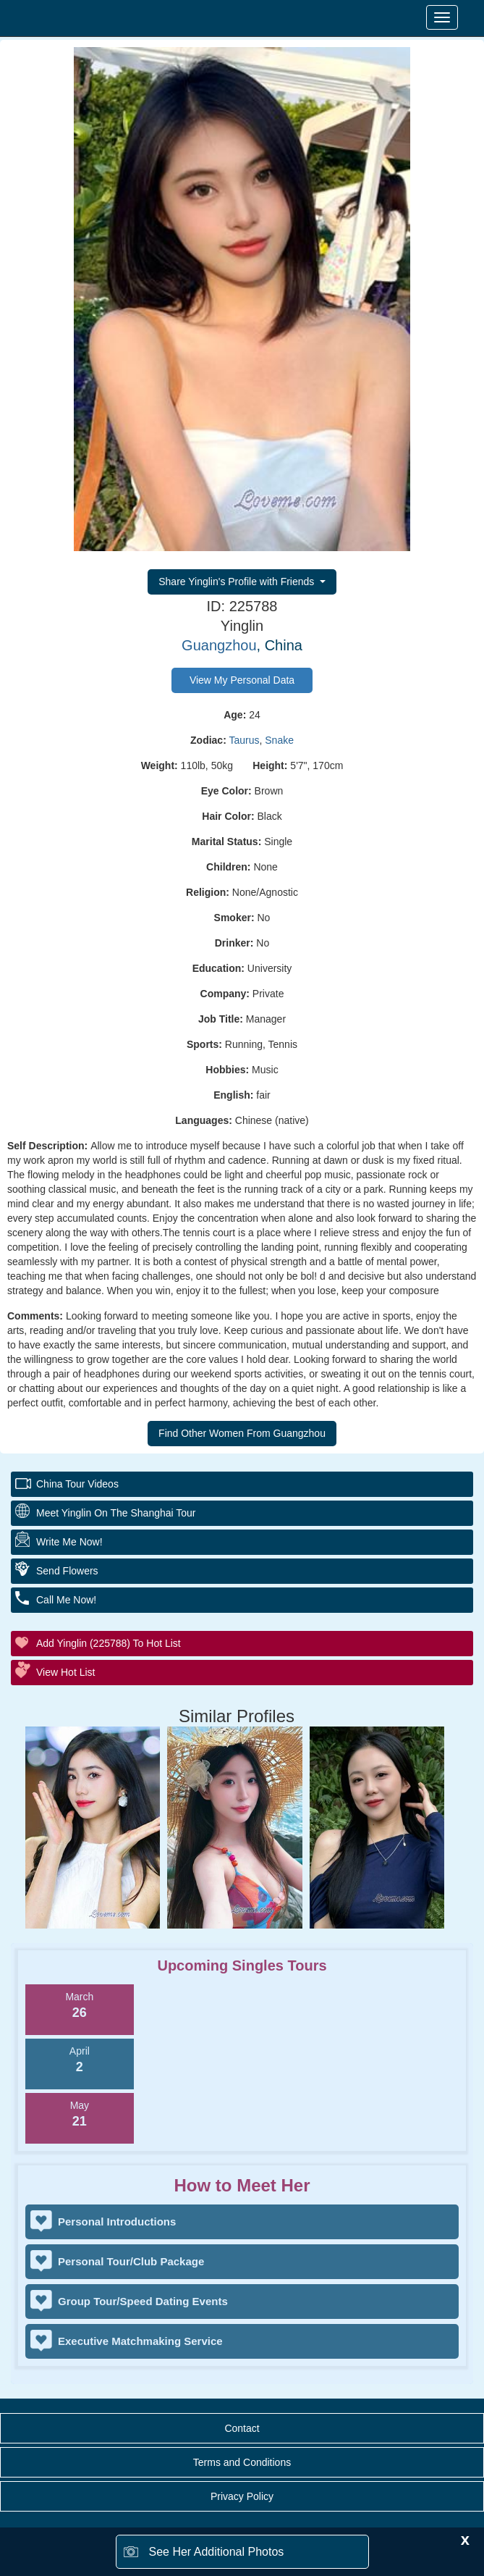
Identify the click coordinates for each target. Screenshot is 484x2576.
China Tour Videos (77, 1484)
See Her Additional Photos (216, 2552)
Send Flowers (67, 1571)
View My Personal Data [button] (242, 680)
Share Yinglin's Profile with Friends (237, 581)
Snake (279, 740)
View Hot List (65, 1672)
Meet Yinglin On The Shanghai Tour (116, 1513)
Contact (241, 2428)
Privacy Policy (242, 2496)
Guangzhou (219, 645)
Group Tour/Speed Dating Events (143, 2301)
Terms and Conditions (242, 2462)
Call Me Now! (66, 1600)
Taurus (244, 740)
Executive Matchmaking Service (140, 2341)
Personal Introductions (117, 2221)
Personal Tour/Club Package (131, 2261)
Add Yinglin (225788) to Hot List (108, 1643)
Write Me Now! (69, 1542)
